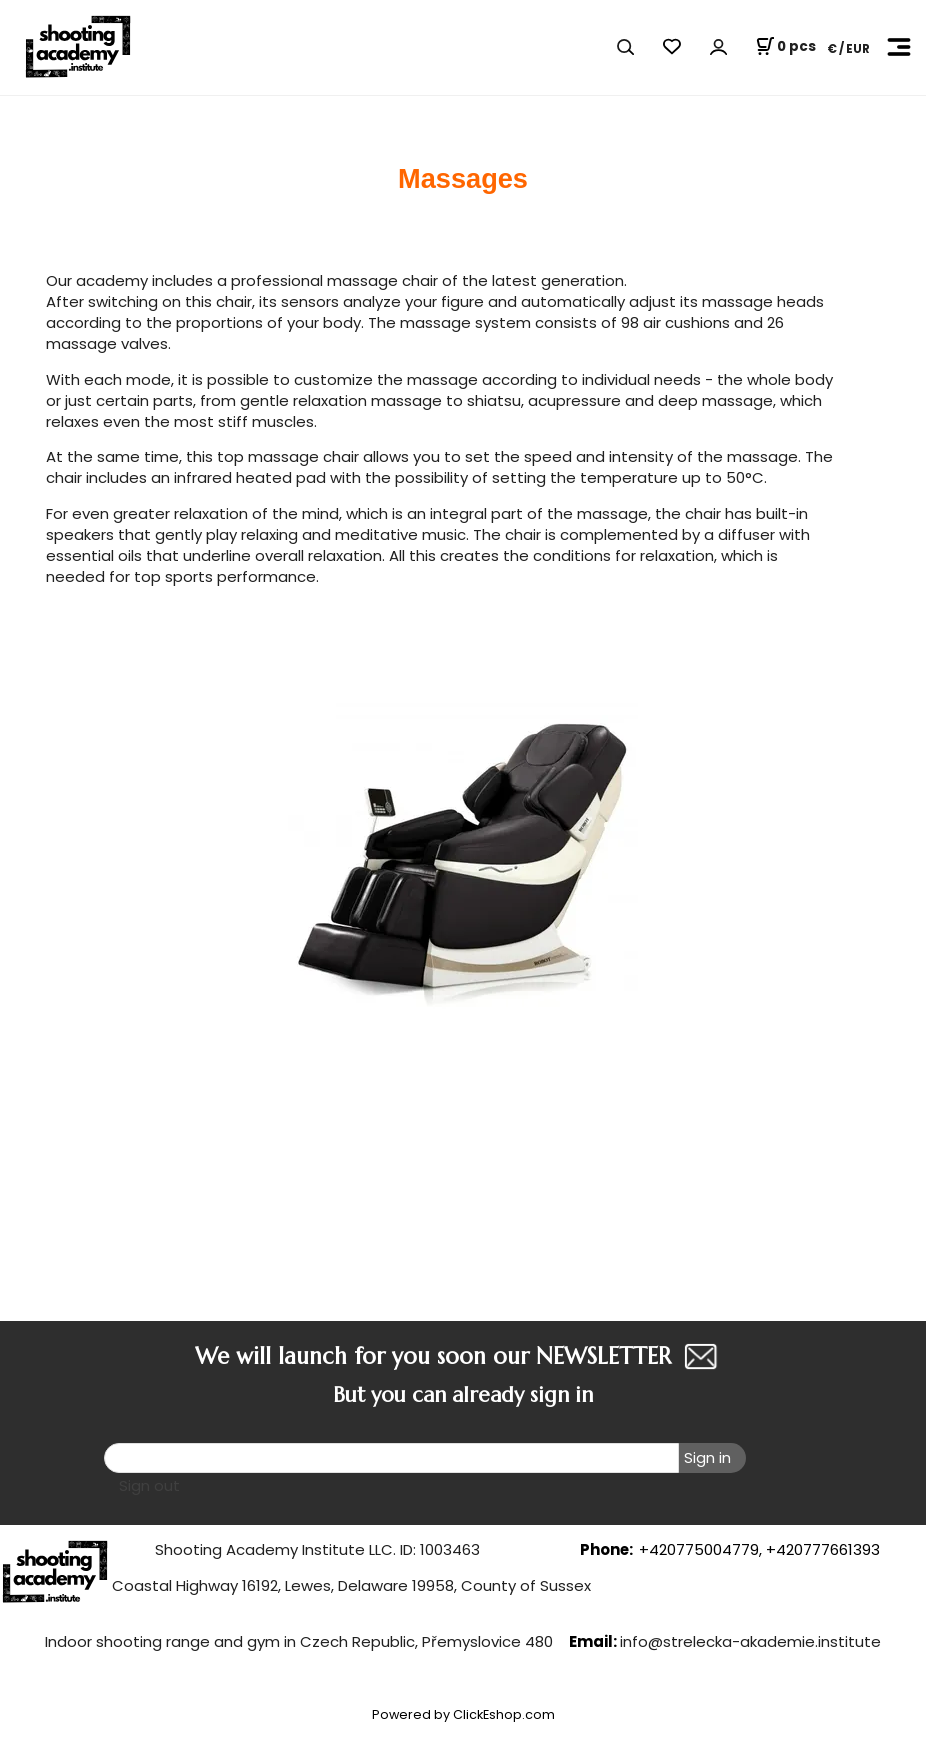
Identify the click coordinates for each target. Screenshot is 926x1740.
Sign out (149, 1485)
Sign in (707, 1457)
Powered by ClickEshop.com (463, 1714)
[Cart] (785, 47)
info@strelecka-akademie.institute (750, 1641)
